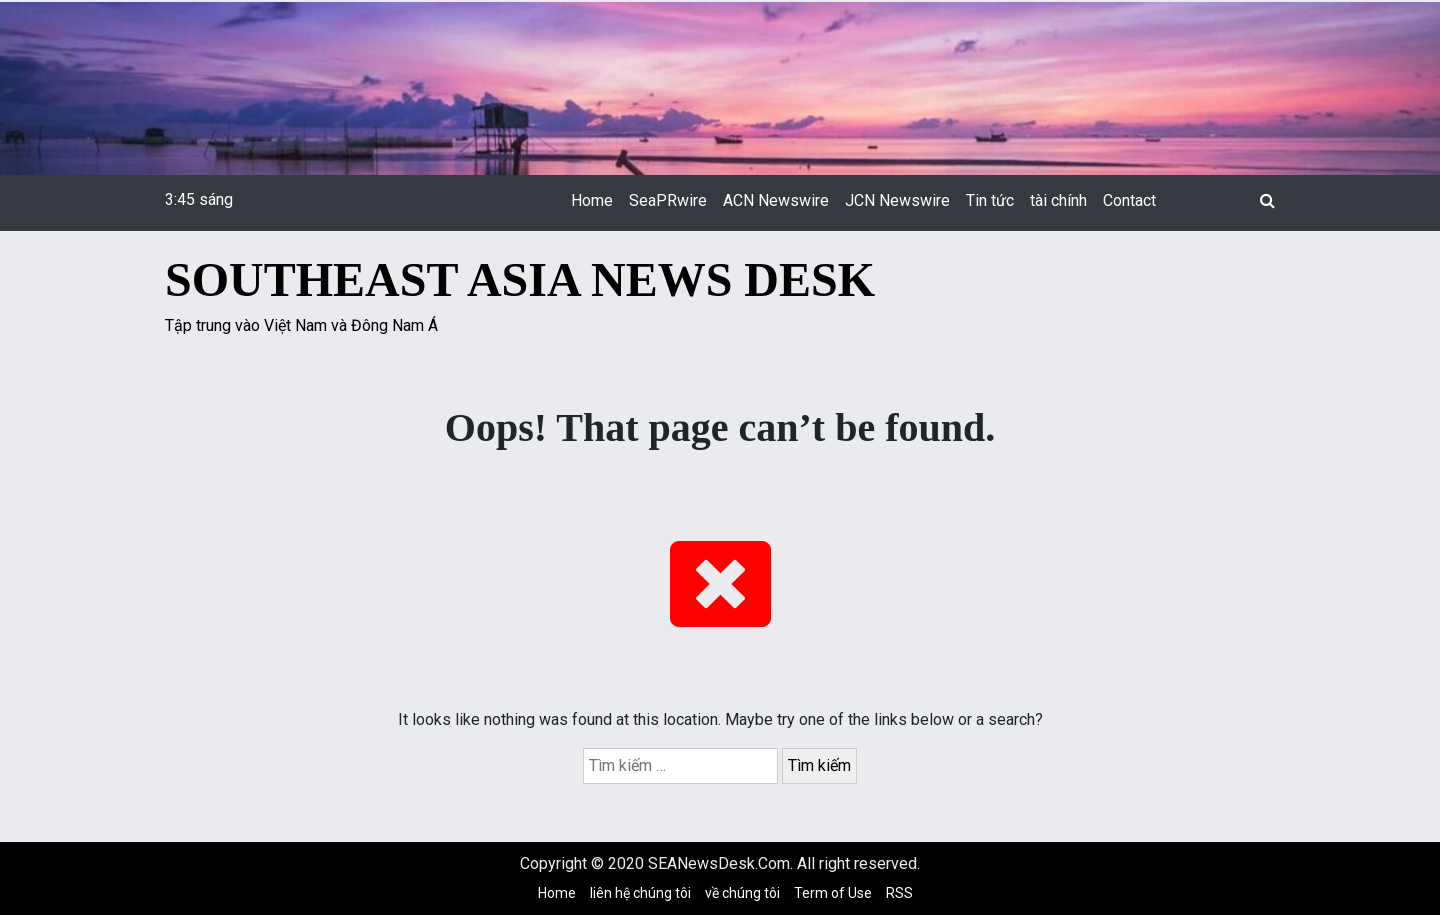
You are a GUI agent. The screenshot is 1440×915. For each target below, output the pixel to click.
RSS (899, 893)
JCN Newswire (897, 200)
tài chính (1058, 200)
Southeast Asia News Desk (520, 279)
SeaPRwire (668, 200)
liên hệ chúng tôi (640, 893)
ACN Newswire (776, 200)
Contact (1129, 200)
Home (592, 200)
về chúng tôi (742, 893)
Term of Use (833, 893)
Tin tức (990, 200)
